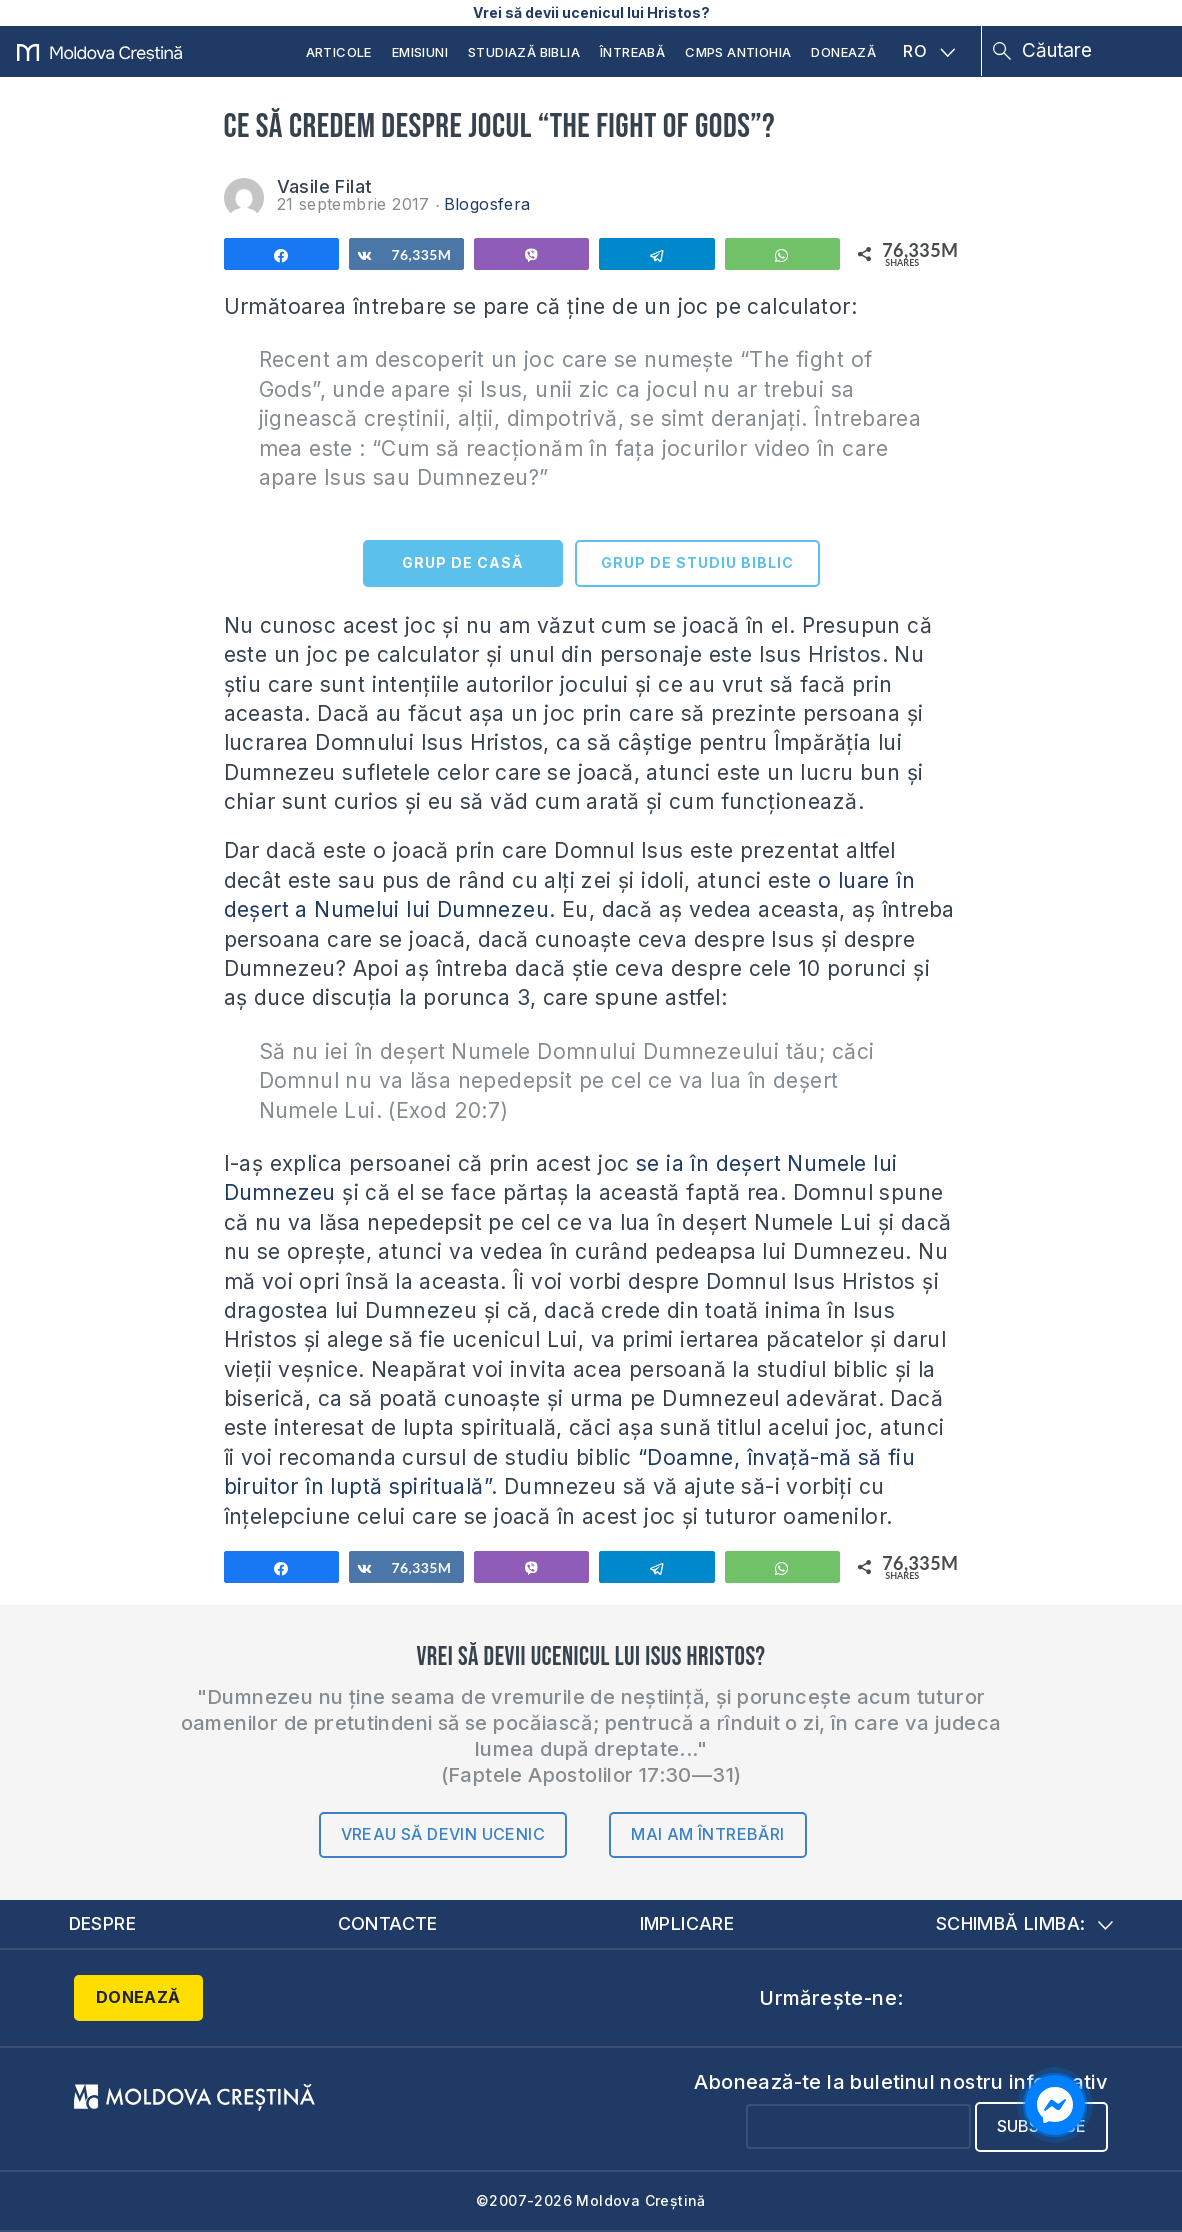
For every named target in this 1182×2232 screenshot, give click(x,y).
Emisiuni (420, 52)
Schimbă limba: (1025, 1923)
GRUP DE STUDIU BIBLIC (697, 562)
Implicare (687, 1923)
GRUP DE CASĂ (462, 562)
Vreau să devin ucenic (443, 1834)
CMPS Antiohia (738, 52)
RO (929, 51)
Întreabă (632, 52)
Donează (843, 52)
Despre (103, 1923)
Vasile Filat (325, 186)
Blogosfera (487, 204)
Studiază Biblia (524, 52)
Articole (339, 52)
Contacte (388, 1923)
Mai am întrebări (707, 1834)
